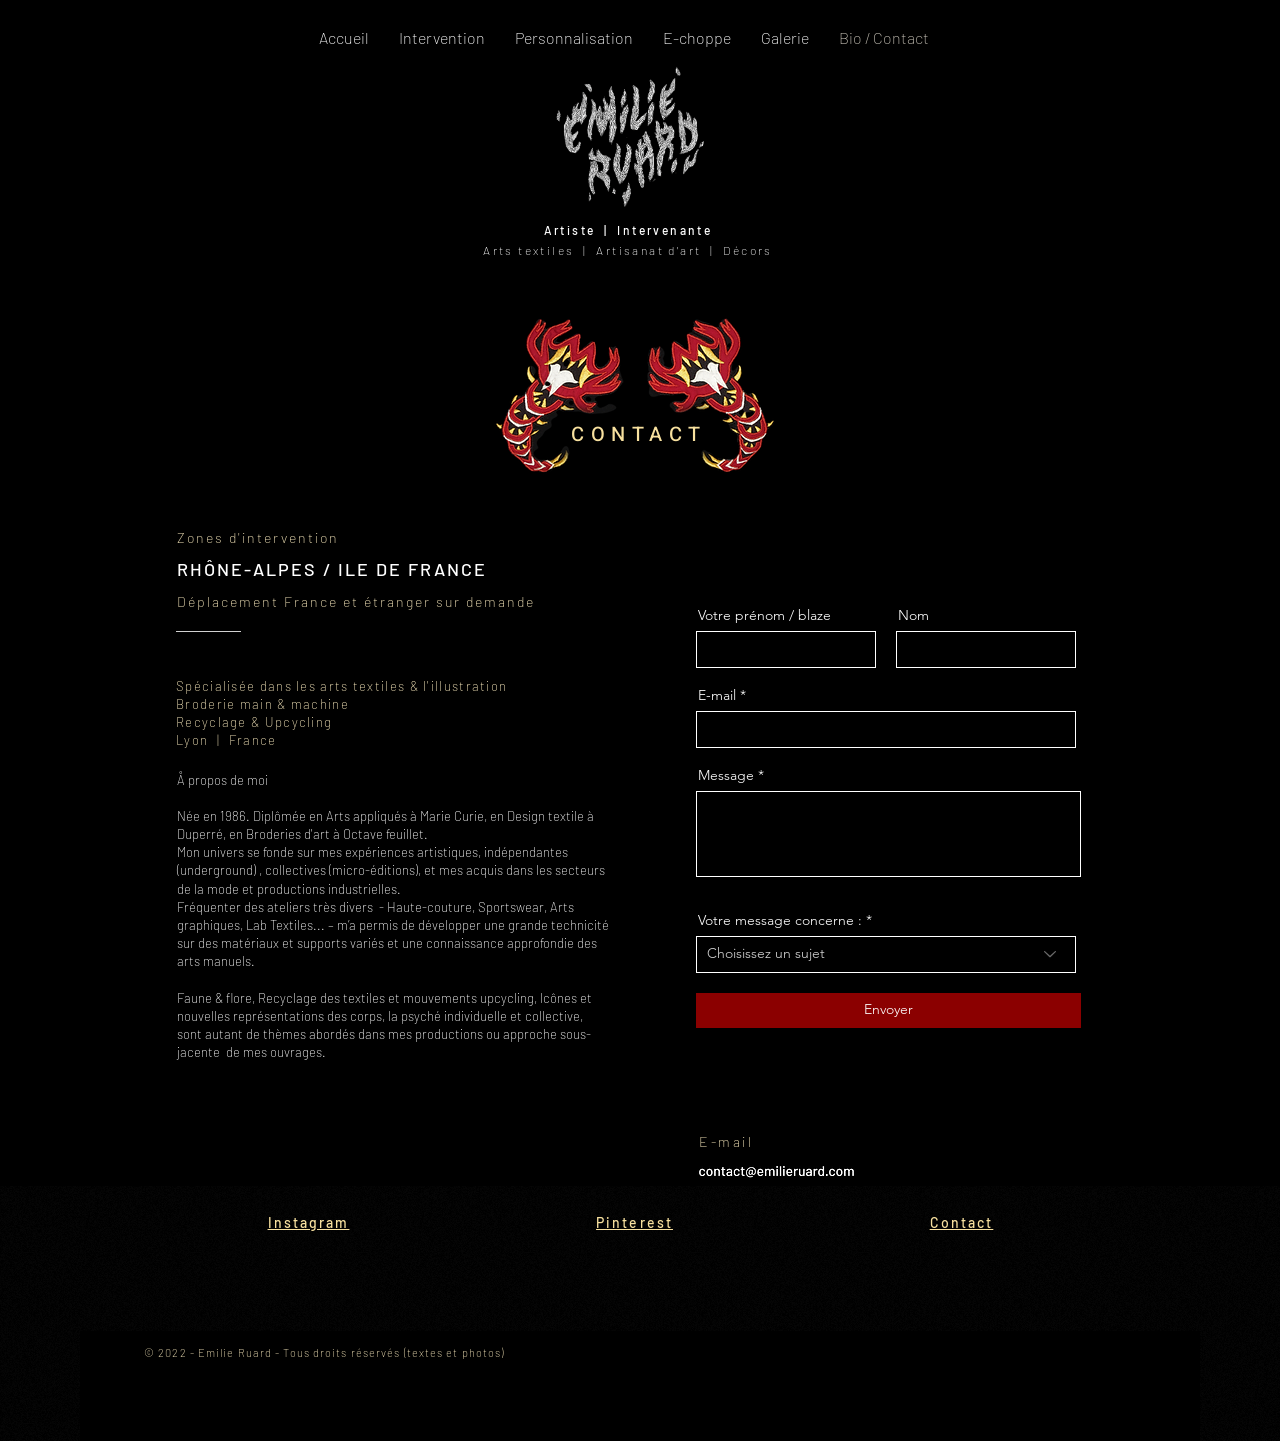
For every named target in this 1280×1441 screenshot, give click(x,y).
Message (726, 775)
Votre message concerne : (780, 920)
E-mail (717, 695)
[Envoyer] (888, 1010)
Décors (747, 250)
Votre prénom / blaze (764, 615)
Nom (913, 615)
